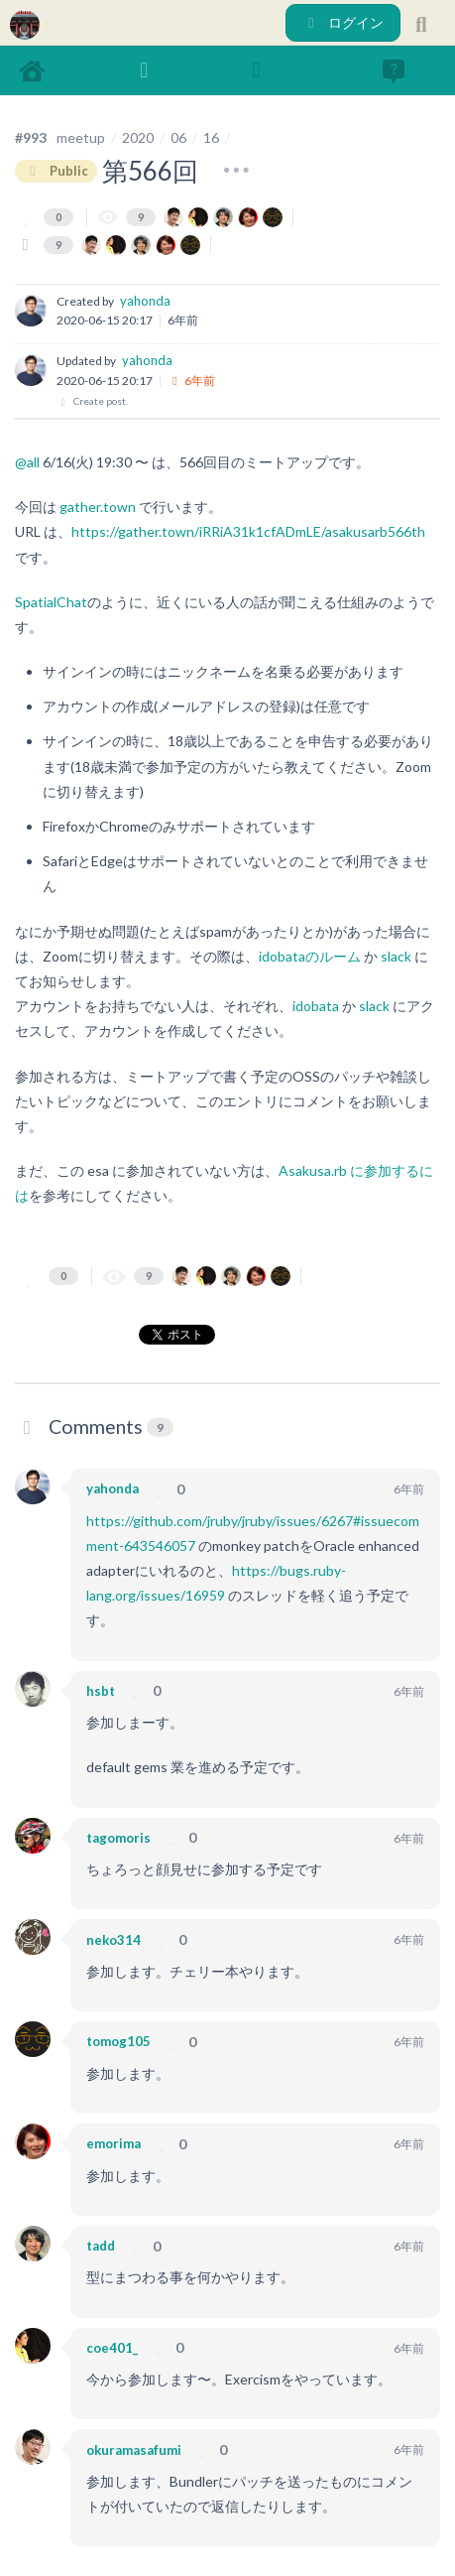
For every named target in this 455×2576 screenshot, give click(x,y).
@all (27, 461)
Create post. (92, 401)
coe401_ (112, 2348)
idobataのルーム (310, 956)
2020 (138, 137)
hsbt (100, 1691)
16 (211, 137)
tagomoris (118, 1838)
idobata (315, 1005)
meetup (81, 137)
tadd (100, 2246)
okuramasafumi (133, 2450)
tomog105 (118, 2041)
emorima (113, 2143)
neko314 (113, 1940)
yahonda (145, 301)
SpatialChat (51, 601)
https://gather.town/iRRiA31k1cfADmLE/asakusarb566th (248, 531)
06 (178, 137)
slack (396, 956)
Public (56, 171)
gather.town (97, 506)
